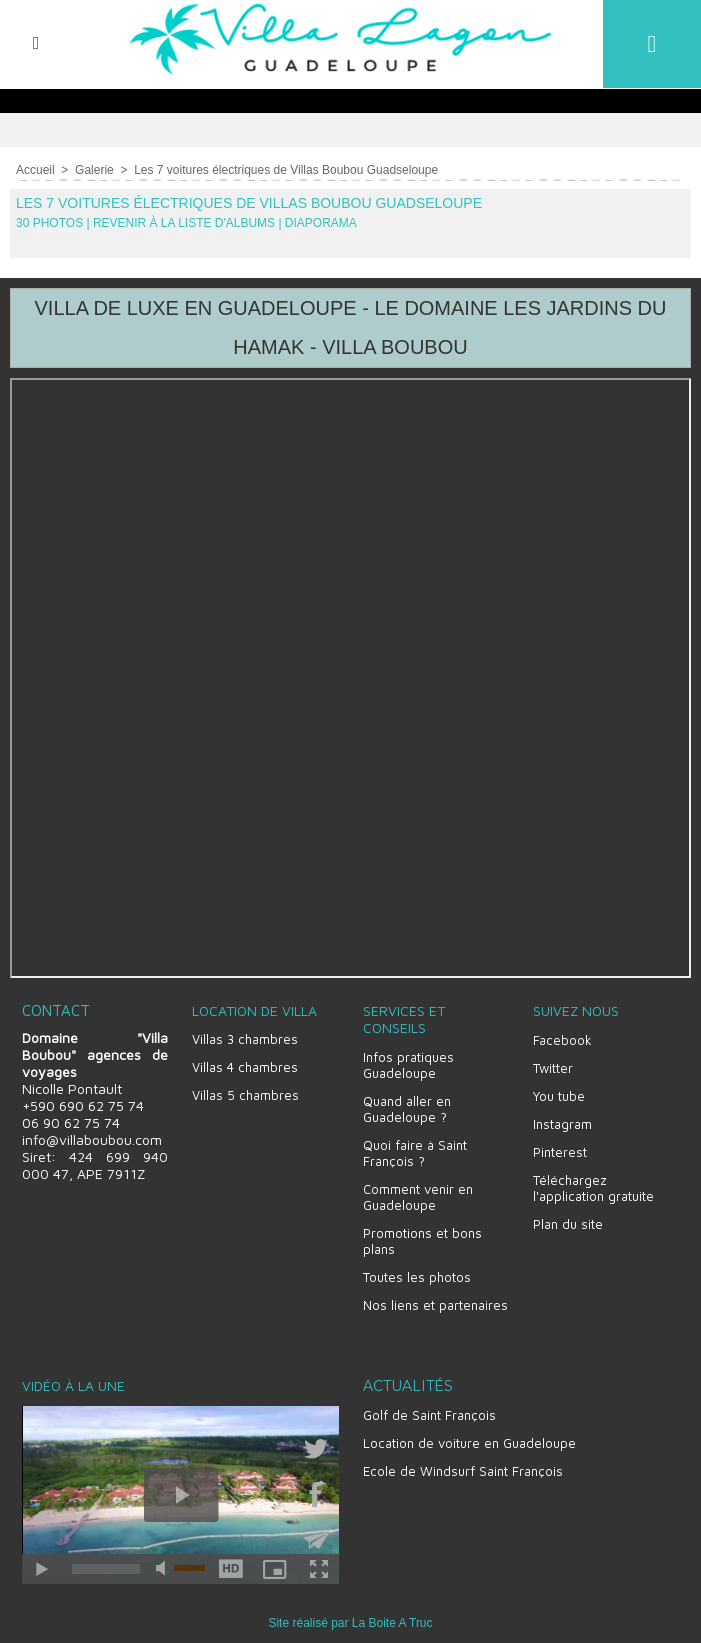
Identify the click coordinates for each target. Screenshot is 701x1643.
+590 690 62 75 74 (83, 1102)
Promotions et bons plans (422, 1238)
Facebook (562, 1037)
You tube (559, 1093)
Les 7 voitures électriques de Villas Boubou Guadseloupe (286, 169)
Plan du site (568, 1221)
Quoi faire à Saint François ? (415, 1150)
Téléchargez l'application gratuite (593, 1185)
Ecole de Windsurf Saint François (463, 1468)
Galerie (94, 169)
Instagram (562, 1121)
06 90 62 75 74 (71, 1119)
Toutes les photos (417, 1274)
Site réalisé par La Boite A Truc (350, 1620)
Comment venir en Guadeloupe (418, 1194)
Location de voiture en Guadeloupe (469, 1440)
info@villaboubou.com (92, 1136)
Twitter (553, 1065)
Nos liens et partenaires (435, 1302)
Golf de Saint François (429, 1412)
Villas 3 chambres (245, 1036)
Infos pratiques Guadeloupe (408, 1062)
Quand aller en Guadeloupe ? (407, 1106)
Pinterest (560, 1149)
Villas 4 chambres (245, 1064)
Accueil (35, 169)
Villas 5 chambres (245, 1092)
